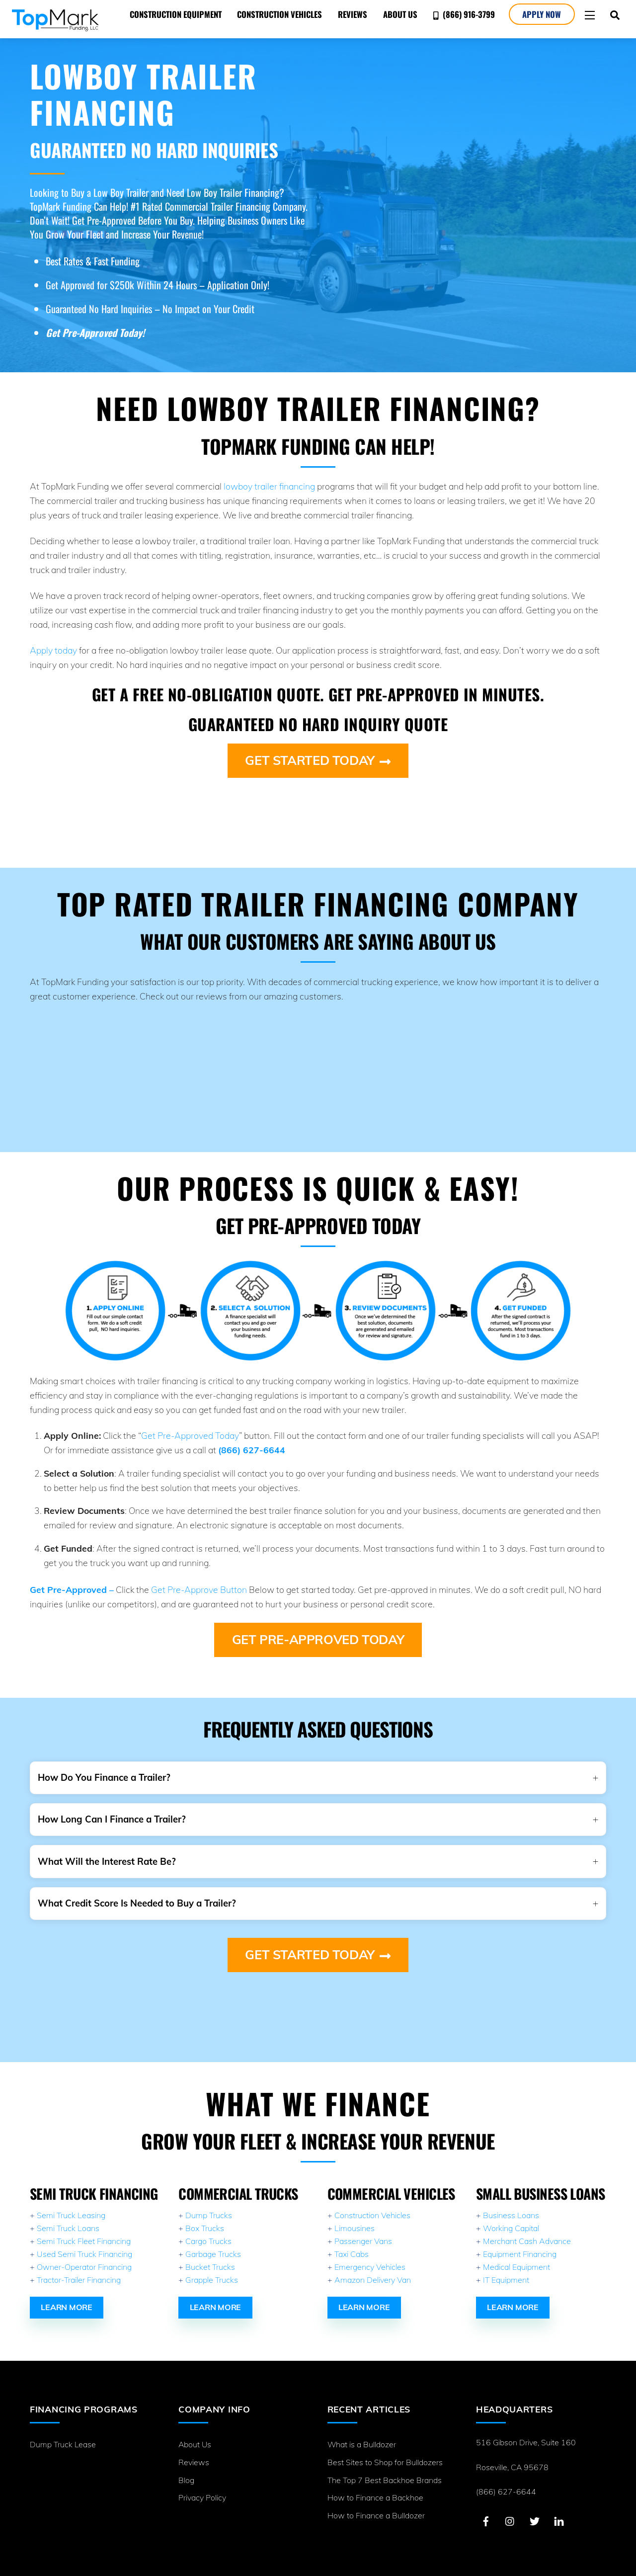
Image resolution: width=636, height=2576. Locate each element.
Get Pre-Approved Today (190, 1430)
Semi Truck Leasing (71, 2203)
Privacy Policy (202, 2485)
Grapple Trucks (211, 2268)
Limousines (354, 2216)
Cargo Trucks (208, 2229)
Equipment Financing (519, 2242)
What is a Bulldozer (361, 2431)
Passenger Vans (363, 2229)
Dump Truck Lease (63, 2431)
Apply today (53, 649)
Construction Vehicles (277, 13)
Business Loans (511, 2203)
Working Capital (511, 2216)
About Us (398, 13)
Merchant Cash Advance (527, 2229)
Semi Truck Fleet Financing (84, 2229)
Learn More (66, 2295)
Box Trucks (204, 2216)
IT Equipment (506, 2268)
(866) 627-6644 (506, 2479)
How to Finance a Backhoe (375, 2485)
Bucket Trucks (210, 2255)
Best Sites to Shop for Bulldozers (385, 2449)
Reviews (350, 13)
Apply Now (539, 13)
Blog (186, 2467)
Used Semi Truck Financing (84, 2242)
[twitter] (535, 2507)
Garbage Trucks (213, 2242)
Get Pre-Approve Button (199, 1584)
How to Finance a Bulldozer (376, 2502)
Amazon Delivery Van (372, 2268)
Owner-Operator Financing (84, 2255)
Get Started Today (318, 759)
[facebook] (486, 2507)
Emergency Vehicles (369, 2255)
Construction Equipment (173, 13)
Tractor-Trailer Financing (79, 2268)
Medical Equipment (516, 2255)
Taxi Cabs (351, 2242)
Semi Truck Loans (68, 2216)
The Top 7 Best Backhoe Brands (384, 2467)
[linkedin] (559, 2507)
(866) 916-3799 (461, 13)
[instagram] (510, 2507)
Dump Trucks (208, 2203)
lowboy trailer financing (269, 485)
